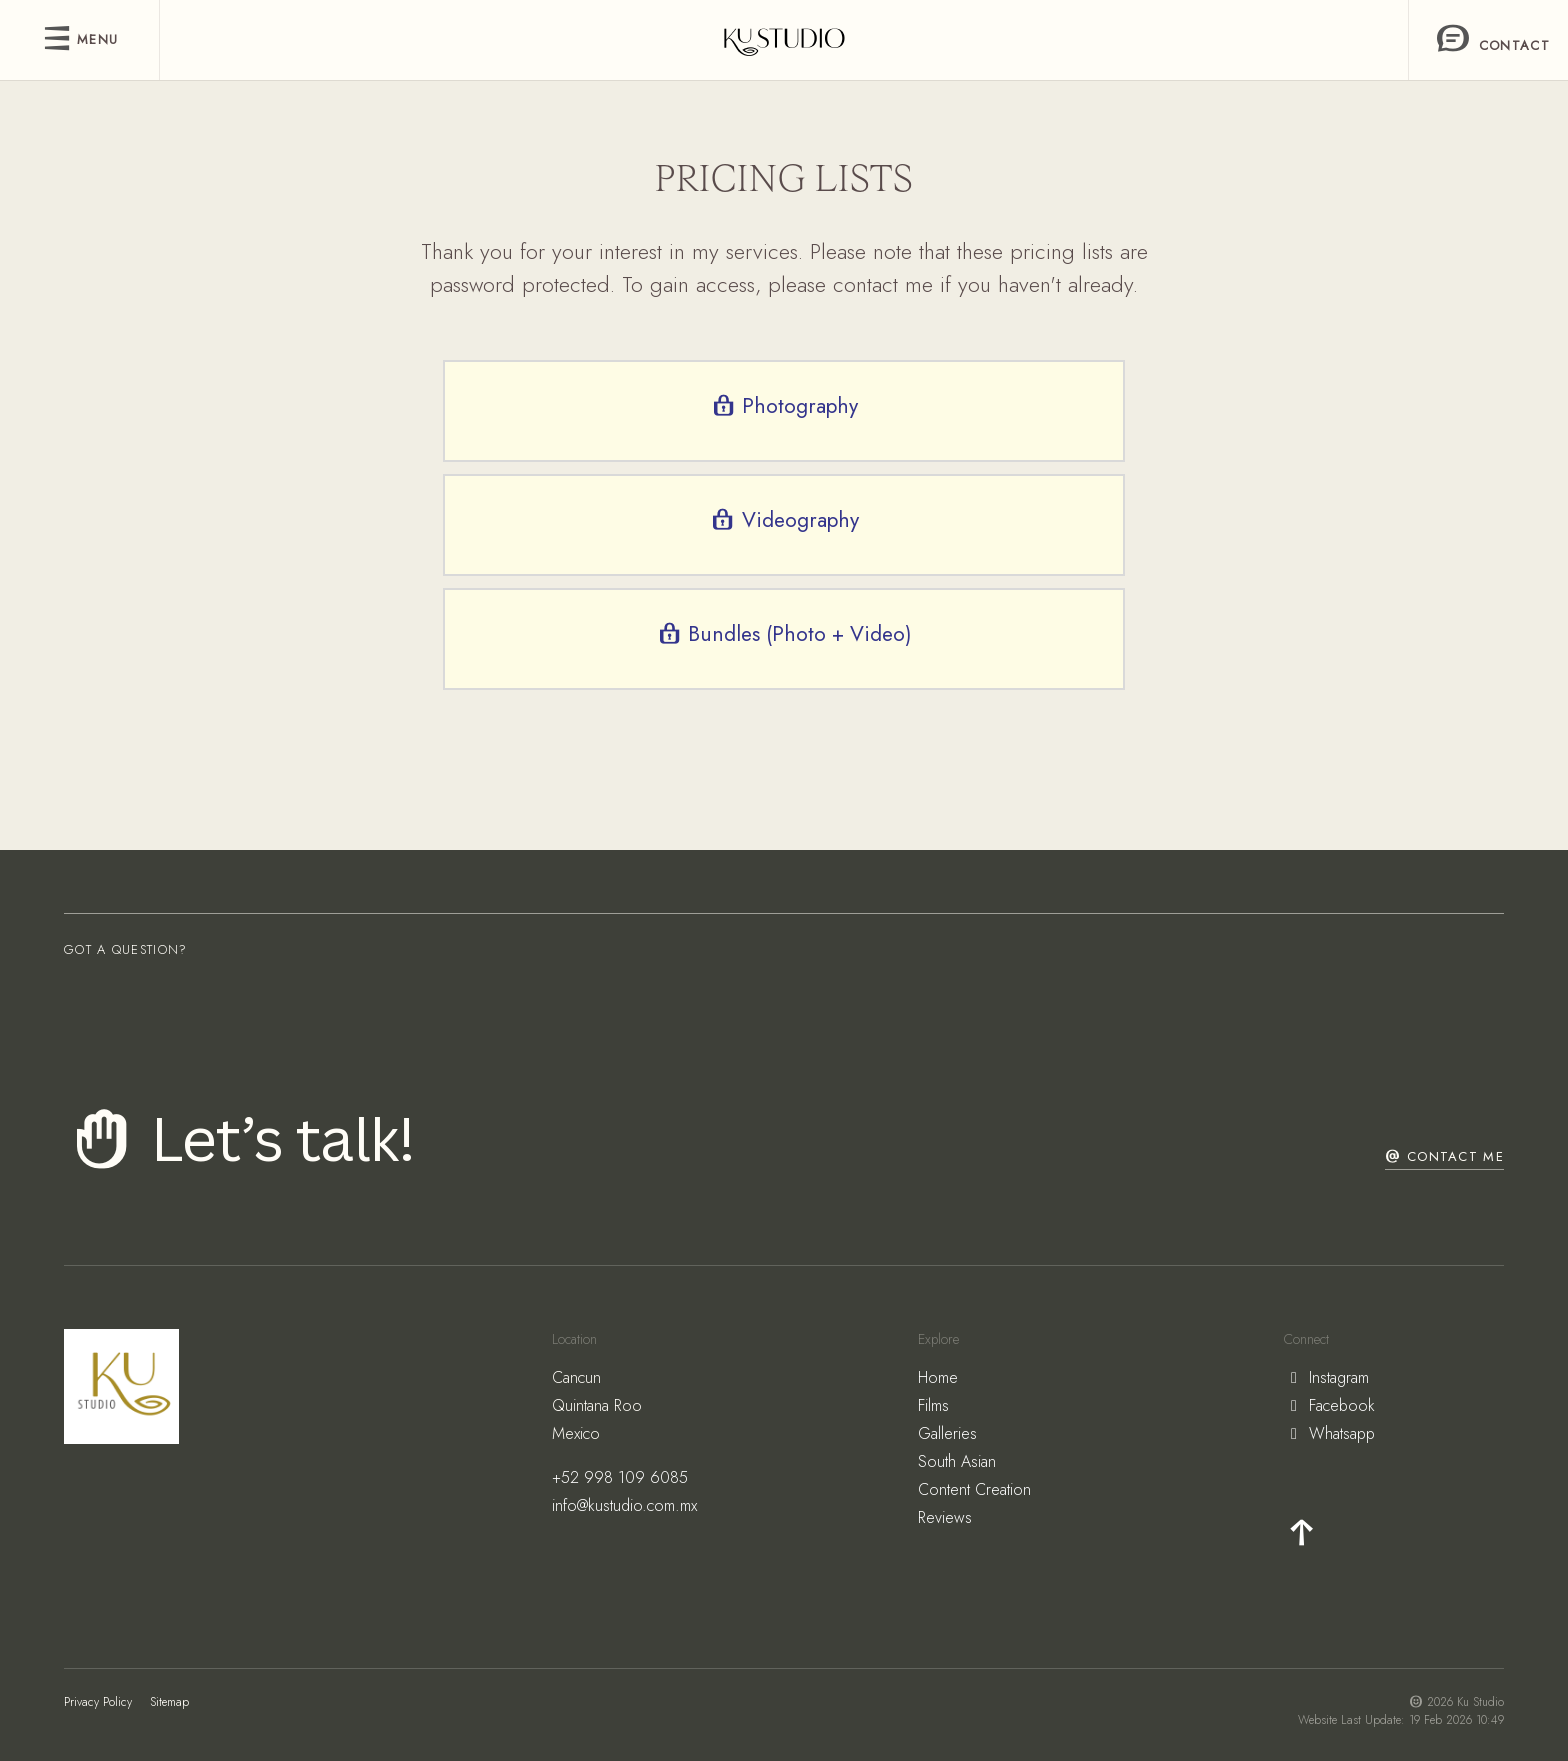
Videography (783, 520)
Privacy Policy (98, 1702)
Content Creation (974, 1489)
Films (933, 1405)
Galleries (947, 1433)
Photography (784, 406)
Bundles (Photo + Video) (784, 634)
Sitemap (169, 1702)
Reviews (945, 1517)
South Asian (957, 1461)
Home (938, 1377)
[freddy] (784, 40)
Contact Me (1444, 1156)
